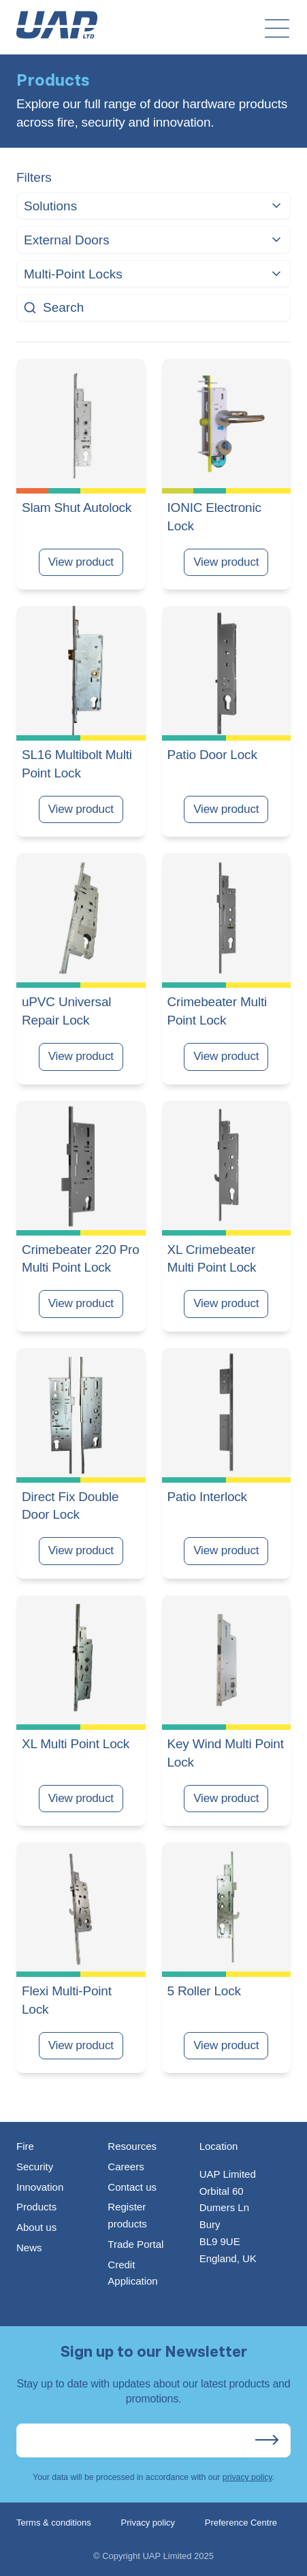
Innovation (39, 2187)
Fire (25, 2146)
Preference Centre (241, 2522)
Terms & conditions (53, 2522)
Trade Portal (135, 2244)
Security (34, 2166)
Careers (126, 2166)
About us (36, 2227)
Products (36, 2206)
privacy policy (247, 2477)
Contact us (132, 2187)
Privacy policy (148, 2522)
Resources (132, 2146)
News (29, 2247)
